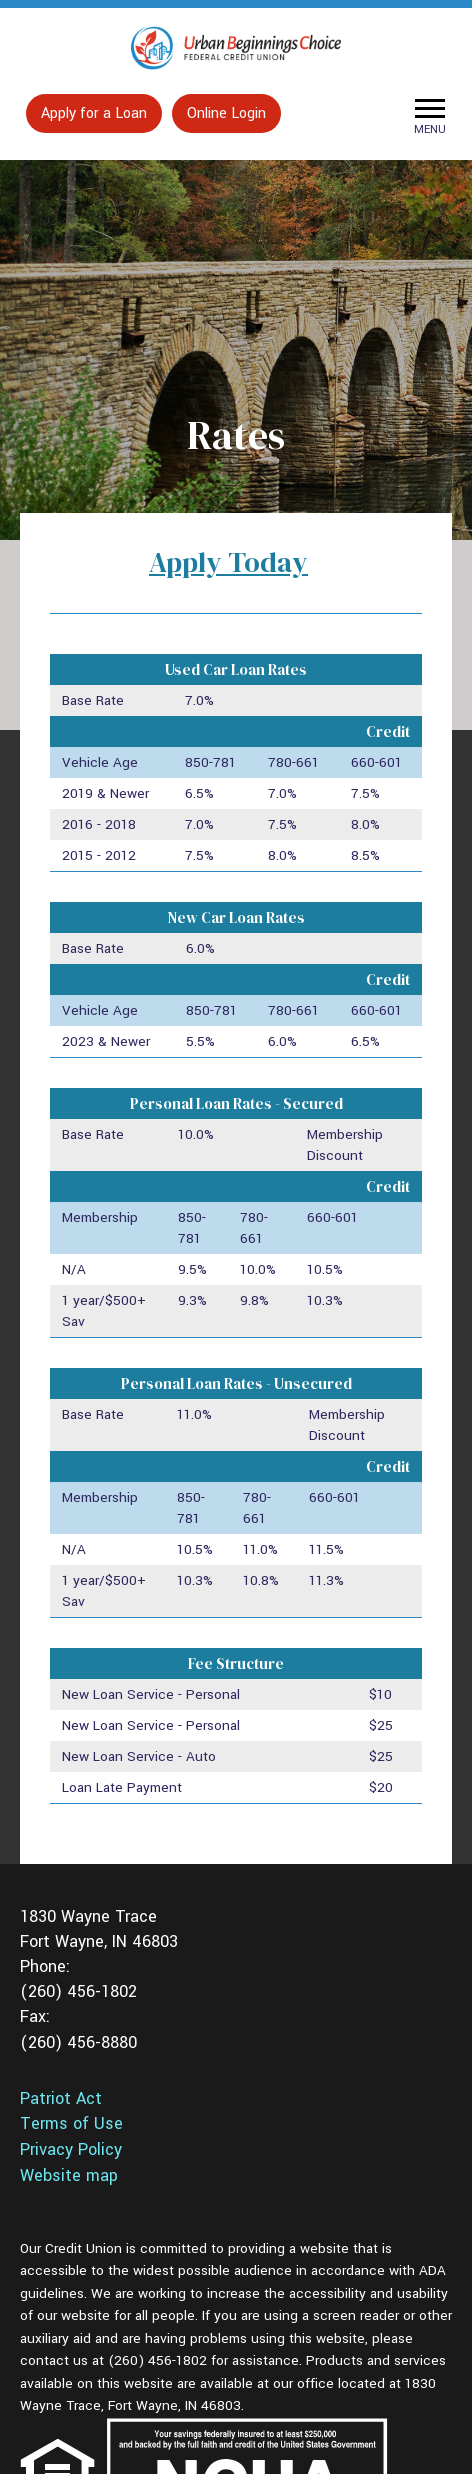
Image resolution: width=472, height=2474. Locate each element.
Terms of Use (71, 2124)
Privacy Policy (71, 2150)
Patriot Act (61, 2099)
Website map (69, 2176)
